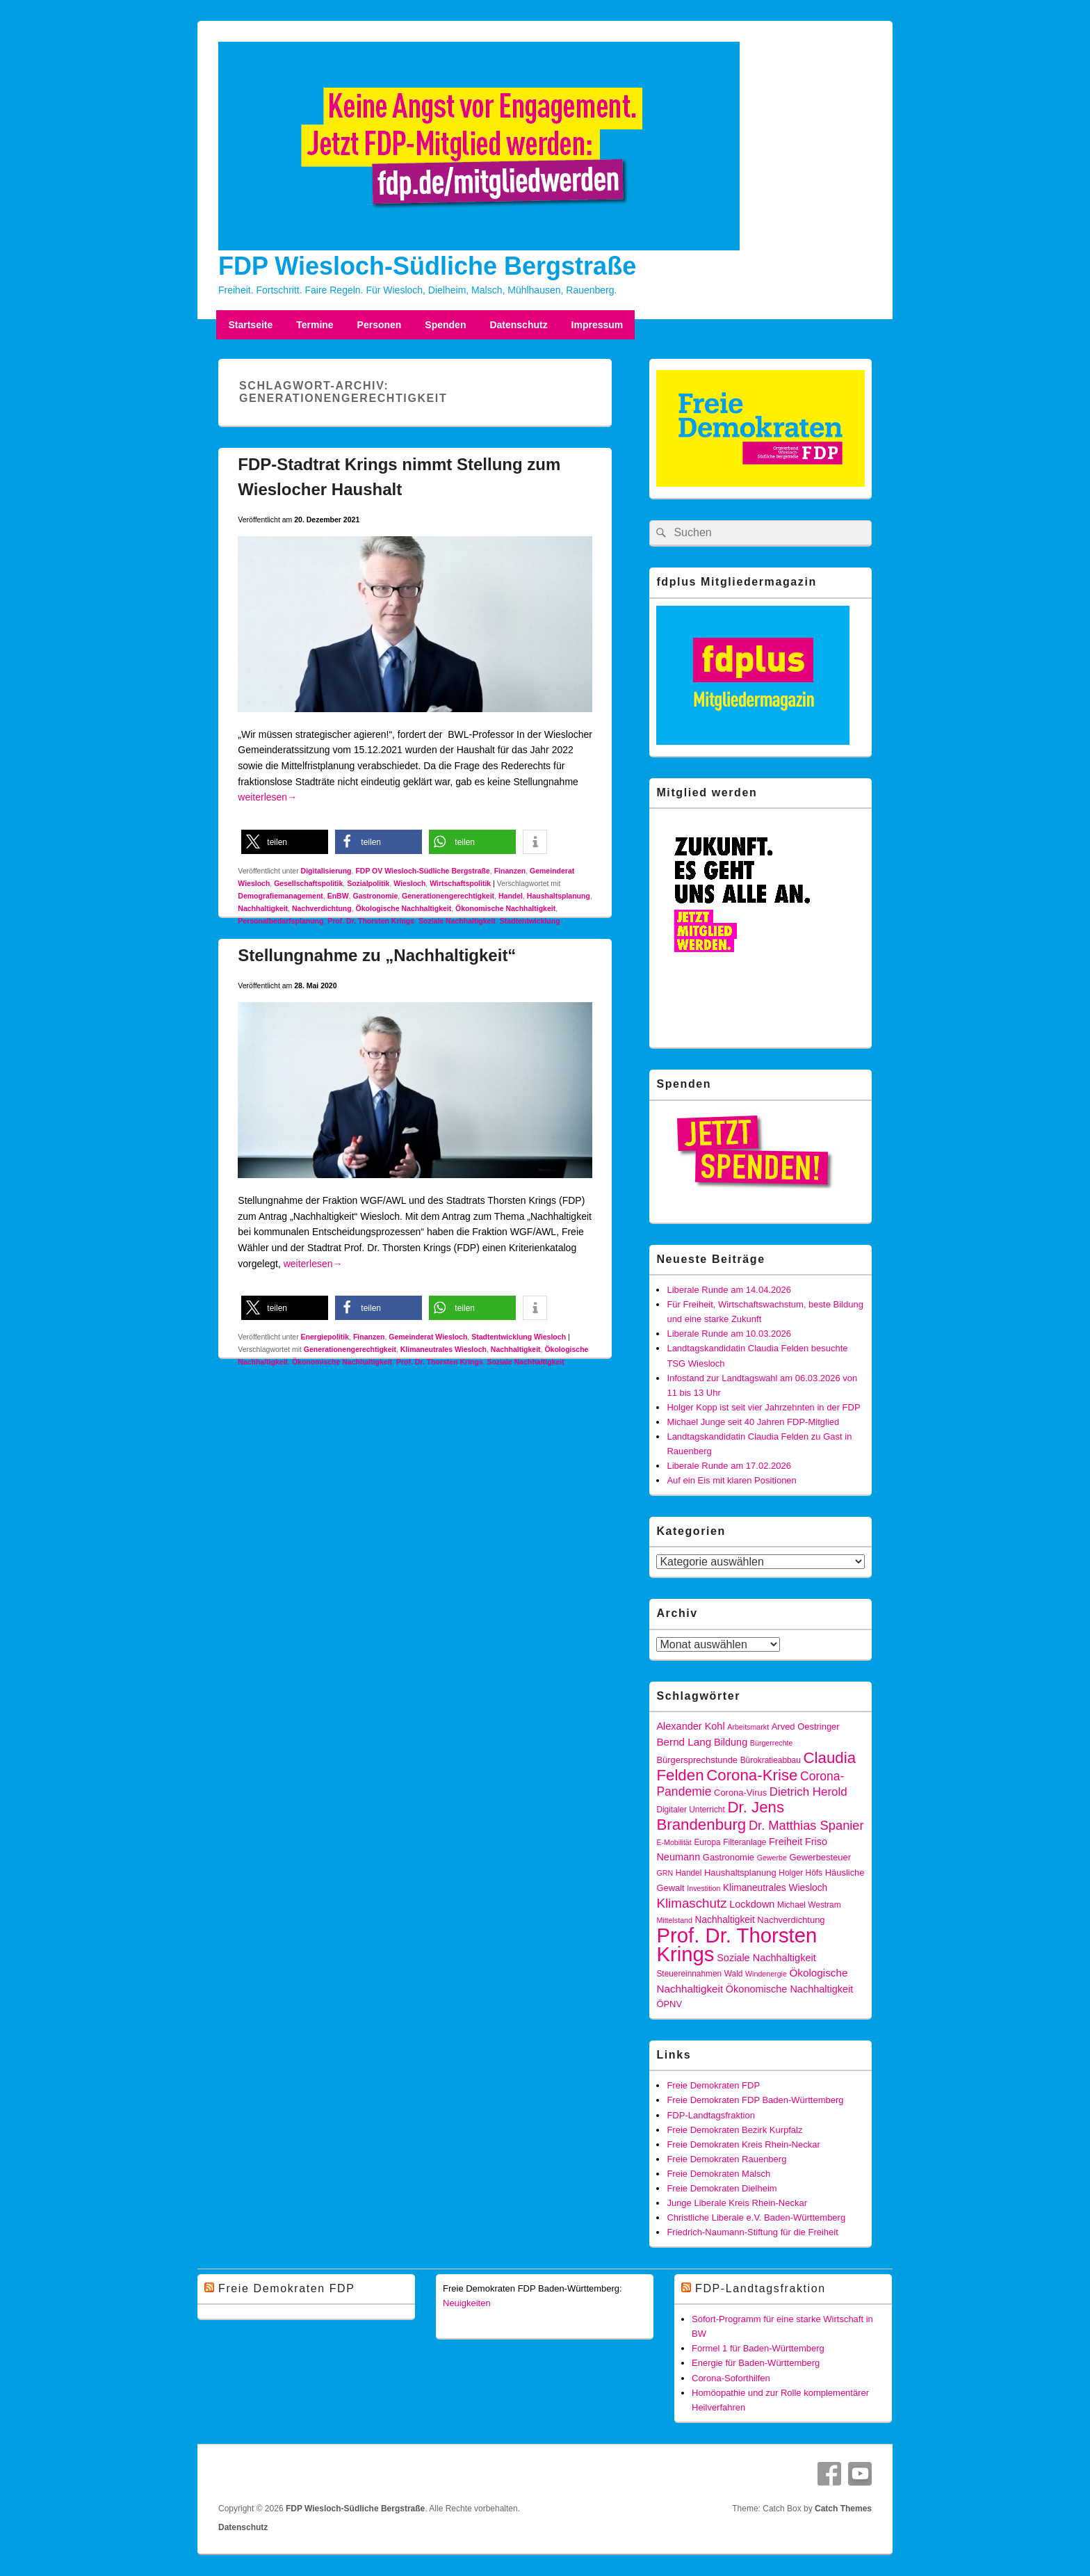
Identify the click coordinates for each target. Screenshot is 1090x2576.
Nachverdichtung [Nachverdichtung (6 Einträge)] (790, 1920)
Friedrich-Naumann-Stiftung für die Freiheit (752, 2232)
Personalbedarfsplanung (280, 921)
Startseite (250, 324)
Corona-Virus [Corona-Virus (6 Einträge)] (740, 1792)
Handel (510, 896)
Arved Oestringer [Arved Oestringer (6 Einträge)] (806, 1726)
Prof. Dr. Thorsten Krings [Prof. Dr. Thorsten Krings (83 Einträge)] (736, 1944)
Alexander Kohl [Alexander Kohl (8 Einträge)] (690, 1726)
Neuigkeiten (467, 2303)
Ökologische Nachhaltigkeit (404, 908)
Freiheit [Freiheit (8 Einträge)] (785, 1841)
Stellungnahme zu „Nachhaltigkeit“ (377, 955)
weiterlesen (267, 797)
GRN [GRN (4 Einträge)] (664, 1873)
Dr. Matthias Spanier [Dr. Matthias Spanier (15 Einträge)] (806, 1825)
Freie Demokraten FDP (713, 2085)
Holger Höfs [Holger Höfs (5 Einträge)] (800, 1873)
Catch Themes (843, 2508)
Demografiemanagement (280, 896)
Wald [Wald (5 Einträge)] (733, 1974)
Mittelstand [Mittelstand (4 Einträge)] (674, 1920)
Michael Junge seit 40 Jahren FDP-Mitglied (753, 1422)
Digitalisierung (326, 871)
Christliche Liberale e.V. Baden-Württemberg (756, 2217)
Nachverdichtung (322, 908)
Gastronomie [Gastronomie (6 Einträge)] (728, 1857)
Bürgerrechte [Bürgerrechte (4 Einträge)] (771, 1743)
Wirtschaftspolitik (460, 883)
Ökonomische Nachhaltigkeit (505, 908)
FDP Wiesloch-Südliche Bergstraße (427, 266)
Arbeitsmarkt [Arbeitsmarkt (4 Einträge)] (748, 1727)
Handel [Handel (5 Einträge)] (689, 1873)
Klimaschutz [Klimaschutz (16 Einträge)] (691, 1903)
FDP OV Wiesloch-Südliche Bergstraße (422, 871)
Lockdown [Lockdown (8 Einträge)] (751, 1904)
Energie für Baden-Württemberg (756, 2363)
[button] (284, 842)
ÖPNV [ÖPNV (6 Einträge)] (669, 2004)
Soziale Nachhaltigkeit (457, 921)
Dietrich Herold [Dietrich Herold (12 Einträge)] (808, 1791)
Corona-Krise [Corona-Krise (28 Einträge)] (751, 1775)
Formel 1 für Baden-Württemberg (758, 2348)
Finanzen (510, 871)
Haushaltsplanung (558, 896)
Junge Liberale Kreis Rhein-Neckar (737, 2203)
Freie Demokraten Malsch (718, 2173)
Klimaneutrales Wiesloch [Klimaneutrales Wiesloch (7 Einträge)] (775, 1888)
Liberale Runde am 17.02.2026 (729, 1465)
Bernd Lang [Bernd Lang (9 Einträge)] (683, 1742)
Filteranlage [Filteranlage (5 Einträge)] (744, 1842)
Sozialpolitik (368, 883)
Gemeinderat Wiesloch (428, 1337)
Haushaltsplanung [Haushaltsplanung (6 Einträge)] (740, 1872)
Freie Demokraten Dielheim (721, 2188)
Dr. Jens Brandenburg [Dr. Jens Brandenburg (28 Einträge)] (720, 1815)
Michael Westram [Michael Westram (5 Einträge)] (809, 1905)
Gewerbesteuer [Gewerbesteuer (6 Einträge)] (821, 1857)
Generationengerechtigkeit (448, 896)
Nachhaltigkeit (263, 908)
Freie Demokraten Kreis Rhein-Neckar (743, 2144)
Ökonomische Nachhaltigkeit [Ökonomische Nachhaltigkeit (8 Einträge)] (790, 1989)
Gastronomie (375, 896)
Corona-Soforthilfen (731, 2378)
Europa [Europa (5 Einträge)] (707, 1842)
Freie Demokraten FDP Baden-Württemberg (755, 2100)
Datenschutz (518, 324)
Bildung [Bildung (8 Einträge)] (730, 1742)
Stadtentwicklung (530, 921)
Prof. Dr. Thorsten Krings (370, 921)
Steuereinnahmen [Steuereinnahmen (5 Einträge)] (689, 1974)
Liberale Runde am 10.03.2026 (729, 1333)
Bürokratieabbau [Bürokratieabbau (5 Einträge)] (770, 1760)
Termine (314, 324)
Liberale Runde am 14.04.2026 (729, 1290)
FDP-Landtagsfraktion (710, 2115)
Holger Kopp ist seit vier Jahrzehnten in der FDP (763, 1407)
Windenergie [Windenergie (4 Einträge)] (766, 1974)
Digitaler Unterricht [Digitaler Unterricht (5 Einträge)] (690, 1809)
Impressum (597, 324)
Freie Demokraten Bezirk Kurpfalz (734, 2130)
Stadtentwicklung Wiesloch (518, 1337)
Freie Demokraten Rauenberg (726, 2159)
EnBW (338, 896)
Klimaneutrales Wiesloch (443, 1349)
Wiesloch (409, 883)
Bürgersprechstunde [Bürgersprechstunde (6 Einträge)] (697, 1760)
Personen (379, 324)
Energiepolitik (325, 1337)
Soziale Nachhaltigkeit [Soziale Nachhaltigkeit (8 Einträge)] (766, 1957)
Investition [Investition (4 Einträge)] (703, 1888)
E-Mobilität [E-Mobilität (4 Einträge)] (673, 1842)
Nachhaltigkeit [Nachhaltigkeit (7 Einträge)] (725, 1920)
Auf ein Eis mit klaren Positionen (731, 1480)
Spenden (445, 324)
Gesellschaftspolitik (308, 883)
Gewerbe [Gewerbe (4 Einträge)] (772, 1857)
